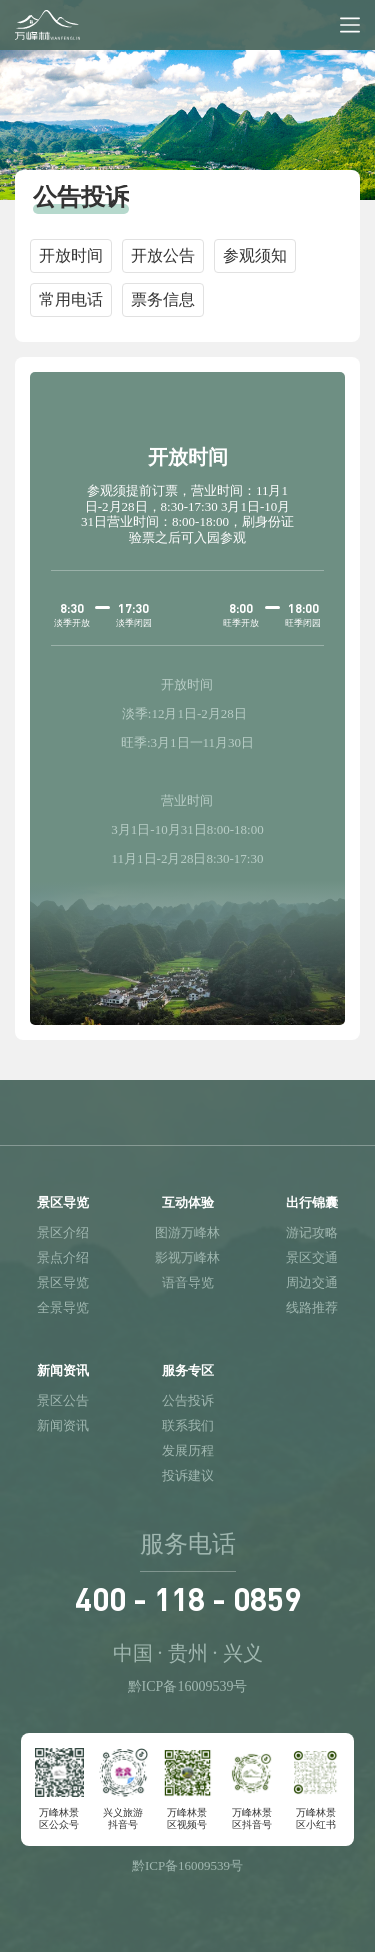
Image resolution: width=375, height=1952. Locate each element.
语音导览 (188, 1282)
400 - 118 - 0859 (188, 1598)
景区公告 (63, 1400)
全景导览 (63, 1307)
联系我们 (188, 1425)
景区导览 (63, 1282)
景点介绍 (63, 1257)
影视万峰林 (187, 1257)
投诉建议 (188, 1475)
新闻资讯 (63, 1425)
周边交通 (312, 1282)
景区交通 (312, 1257)
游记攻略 (312, 1232)
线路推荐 (312, 1307)
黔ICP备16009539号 (188, 1686)
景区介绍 (63, 1232)
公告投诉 (188, 1400)
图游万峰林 (187, 1232)
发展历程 (188, 1450)
